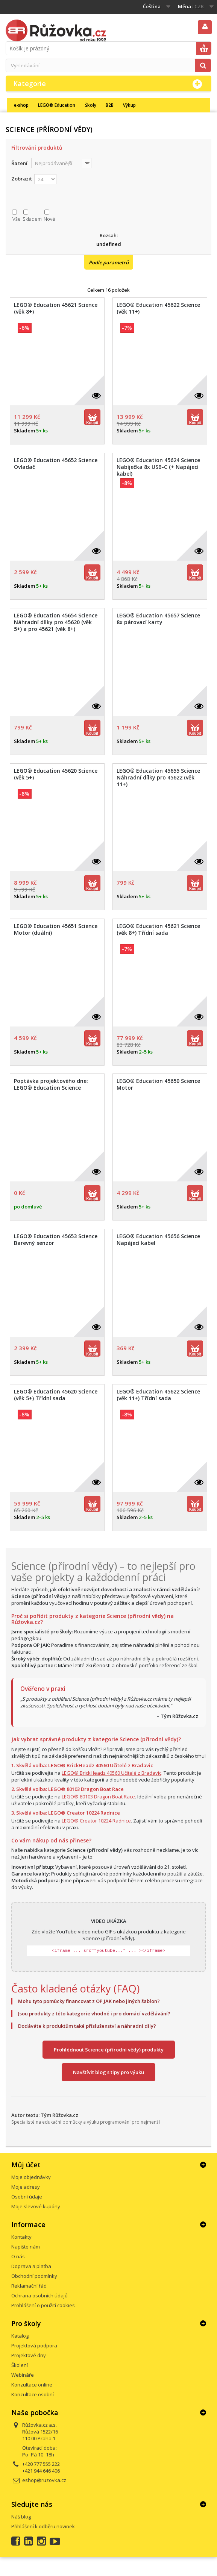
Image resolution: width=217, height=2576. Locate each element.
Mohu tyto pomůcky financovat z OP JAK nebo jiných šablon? (89, 2001)
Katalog (20, 2335)
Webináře (22, 2374)
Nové (49, 218)
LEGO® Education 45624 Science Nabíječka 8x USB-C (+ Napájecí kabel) (158, 467)
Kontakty (21, 2236)
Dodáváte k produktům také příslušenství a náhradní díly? (87, 2026)
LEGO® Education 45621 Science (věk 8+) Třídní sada (158, 929)
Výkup (129, 105)
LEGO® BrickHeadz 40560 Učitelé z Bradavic (111, 1772)
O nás (18, 2256)
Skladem (32, 218)
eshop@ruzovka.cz (44, 2480)
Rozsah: (109, 235)
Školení (19, 2365)
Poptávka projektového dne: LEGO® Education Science (51, 1084)
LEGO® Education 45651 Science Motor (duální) (55, 929)
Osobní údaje (26, 2196)
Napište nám (25, 2246)
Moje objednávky (31, 2177)
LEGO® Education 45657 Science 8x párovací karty (158, 619)
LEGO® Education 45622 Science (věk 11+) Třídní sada (158, 1395)
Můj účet (26, 2164)
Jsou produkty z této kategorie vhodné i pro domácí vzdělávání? (94, 2013)
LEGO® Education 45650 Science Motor (158, 1084)
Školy (90, 105)
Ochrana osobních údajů (39, 2295)
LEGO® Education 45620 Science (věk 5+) (55, 774)
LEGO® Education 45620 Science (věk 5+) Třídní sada (55, 1395)
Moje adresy (25, 2186)
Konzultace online (31, 2384)
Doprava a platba (31, 2266)
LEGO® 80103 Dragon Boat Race (98, 1796)
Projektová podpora (34, 2345)
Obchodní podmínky (34, 2276)
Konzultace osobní (32, 2394)
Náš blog (21, 2516)
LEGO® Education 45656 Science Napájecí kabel (158, 1239)
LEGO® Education (56, 105)
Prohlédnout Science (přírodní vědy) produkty (109, 2049)
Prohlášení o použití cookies (43, 2305)
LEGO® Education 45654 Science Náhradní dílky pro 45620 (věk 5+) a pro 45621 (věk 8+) (55, 622)
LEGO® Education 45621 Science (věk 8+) (55, 308)
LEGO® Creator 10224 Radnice (96, 1820)
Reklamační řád (29, 2285)
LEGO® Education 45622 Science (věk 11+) (158, 308)
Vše (16, 218)
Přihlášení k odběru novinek (43, 2526)
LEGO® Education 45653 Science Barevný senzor (55, 1239)
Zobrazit (21, 178)
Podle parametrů (109, 262)
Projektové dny (28, 2355)
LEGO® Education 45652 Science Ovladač (55, 463)
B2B (110, 105)
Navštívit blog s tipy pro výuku (108, 2072)
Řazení (19, 163)
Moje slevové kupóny (35, 2206)
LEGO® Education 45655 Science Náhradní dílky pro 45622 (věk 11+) (158, 777)
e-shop (21, 105)
